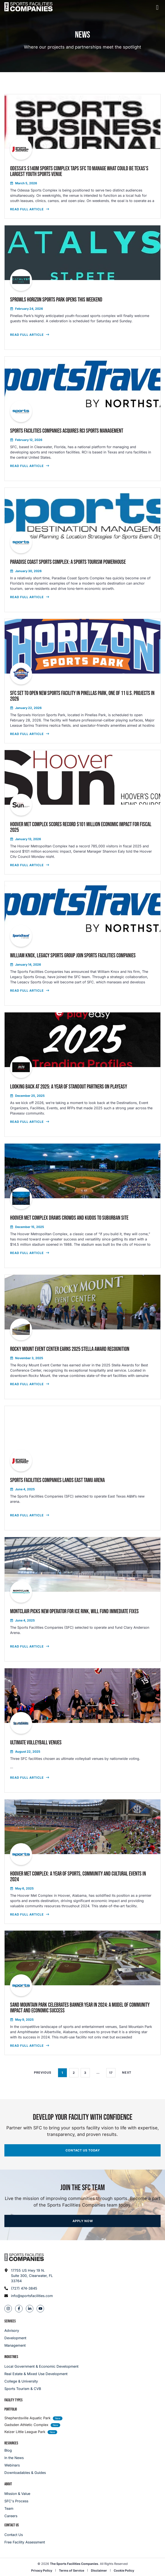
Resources (11, 2443)
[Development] (15, 2338)
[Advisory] (15, 2330)
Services (10, 2321)
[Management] (15, 2345)
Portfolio (10, 2409)
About (8, 2484)
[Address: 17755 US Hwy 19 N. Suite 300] (28, 2275)
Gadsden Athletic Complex (26, 2425)
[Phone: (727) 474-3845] (28, 2288)
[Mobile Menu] (157, 7)
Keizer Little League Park (24, 2432)
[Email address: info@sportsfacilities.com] (28, 2295)
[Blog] (25, 2450)
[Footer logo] (24, 2257)
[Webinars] (25, 2465)
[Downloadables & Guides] (25, 2472)
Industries (11, 2357)
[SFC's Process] (17, 2501)
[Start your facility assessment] (82, 2150)
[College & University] (82, 2381)
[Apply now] (82, 2221)
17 (112, 2071)
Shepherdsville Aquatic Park (27, 2418)
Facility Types (13, 2400)
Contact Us (11, 2525)
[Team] (17, 2508)
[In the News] (25, 2457)
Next (126, 2072)
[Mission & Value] (17, 2493)
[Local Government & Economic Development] (82, 2366)
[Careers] (17, 2516)
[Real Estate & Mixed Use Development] (82, 2373)
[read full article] (82, 156)
